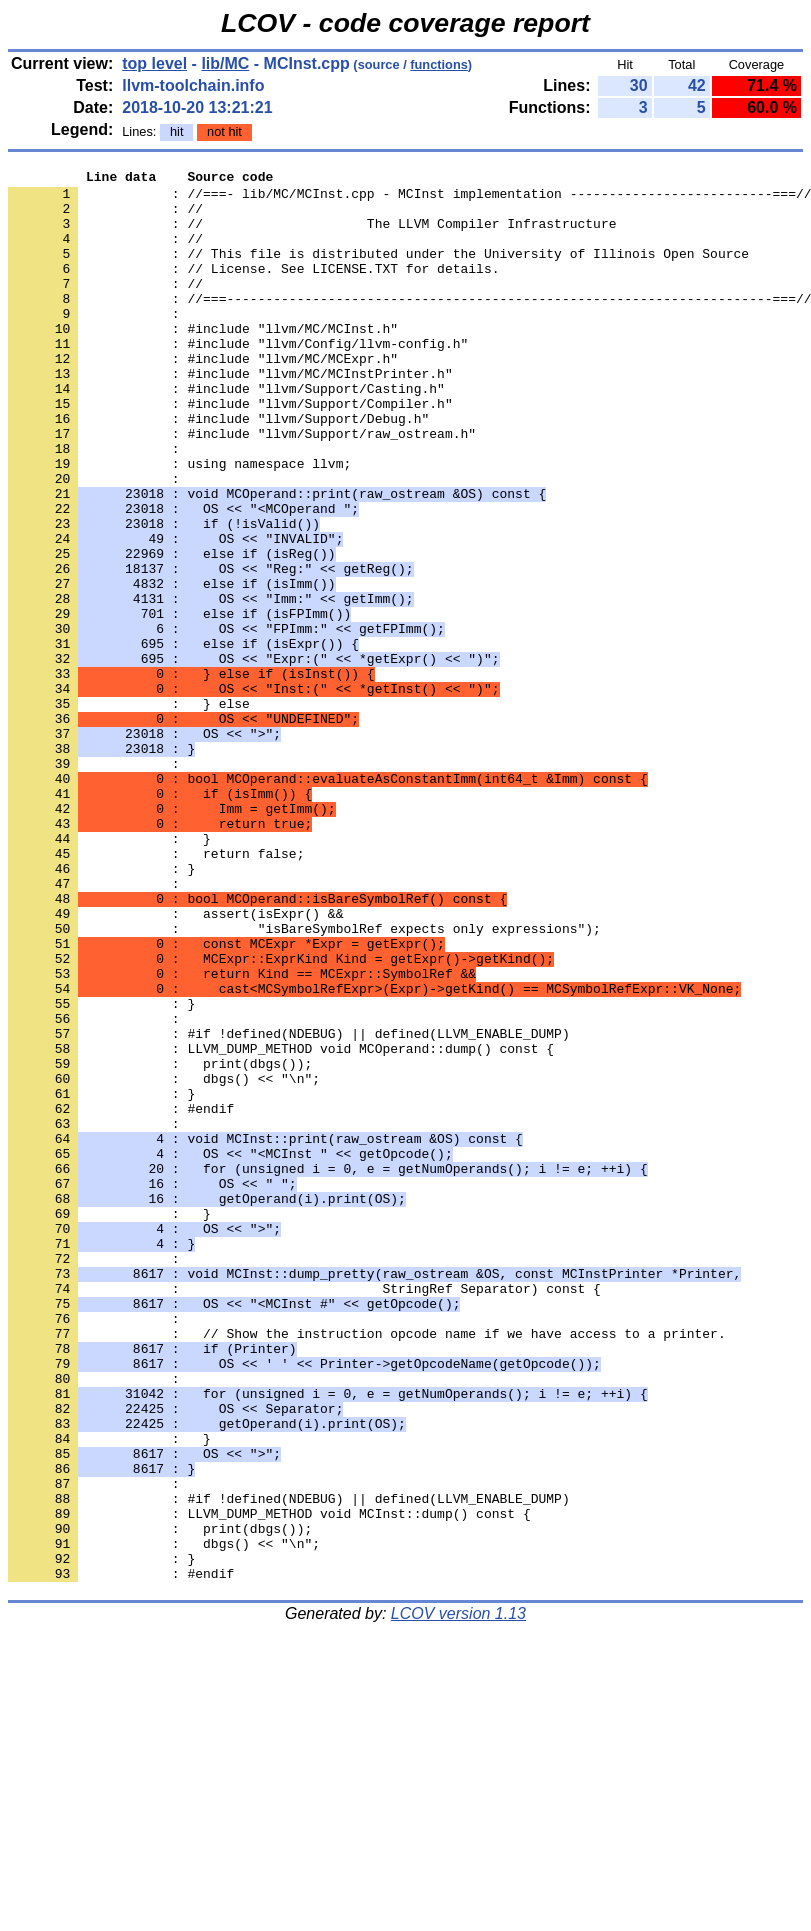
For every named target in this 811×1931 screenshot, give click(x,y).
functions (439, 64)
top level (154, 63)
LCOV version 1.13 (458, 1895)
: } (101, 1009)
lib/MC (225, 63)
